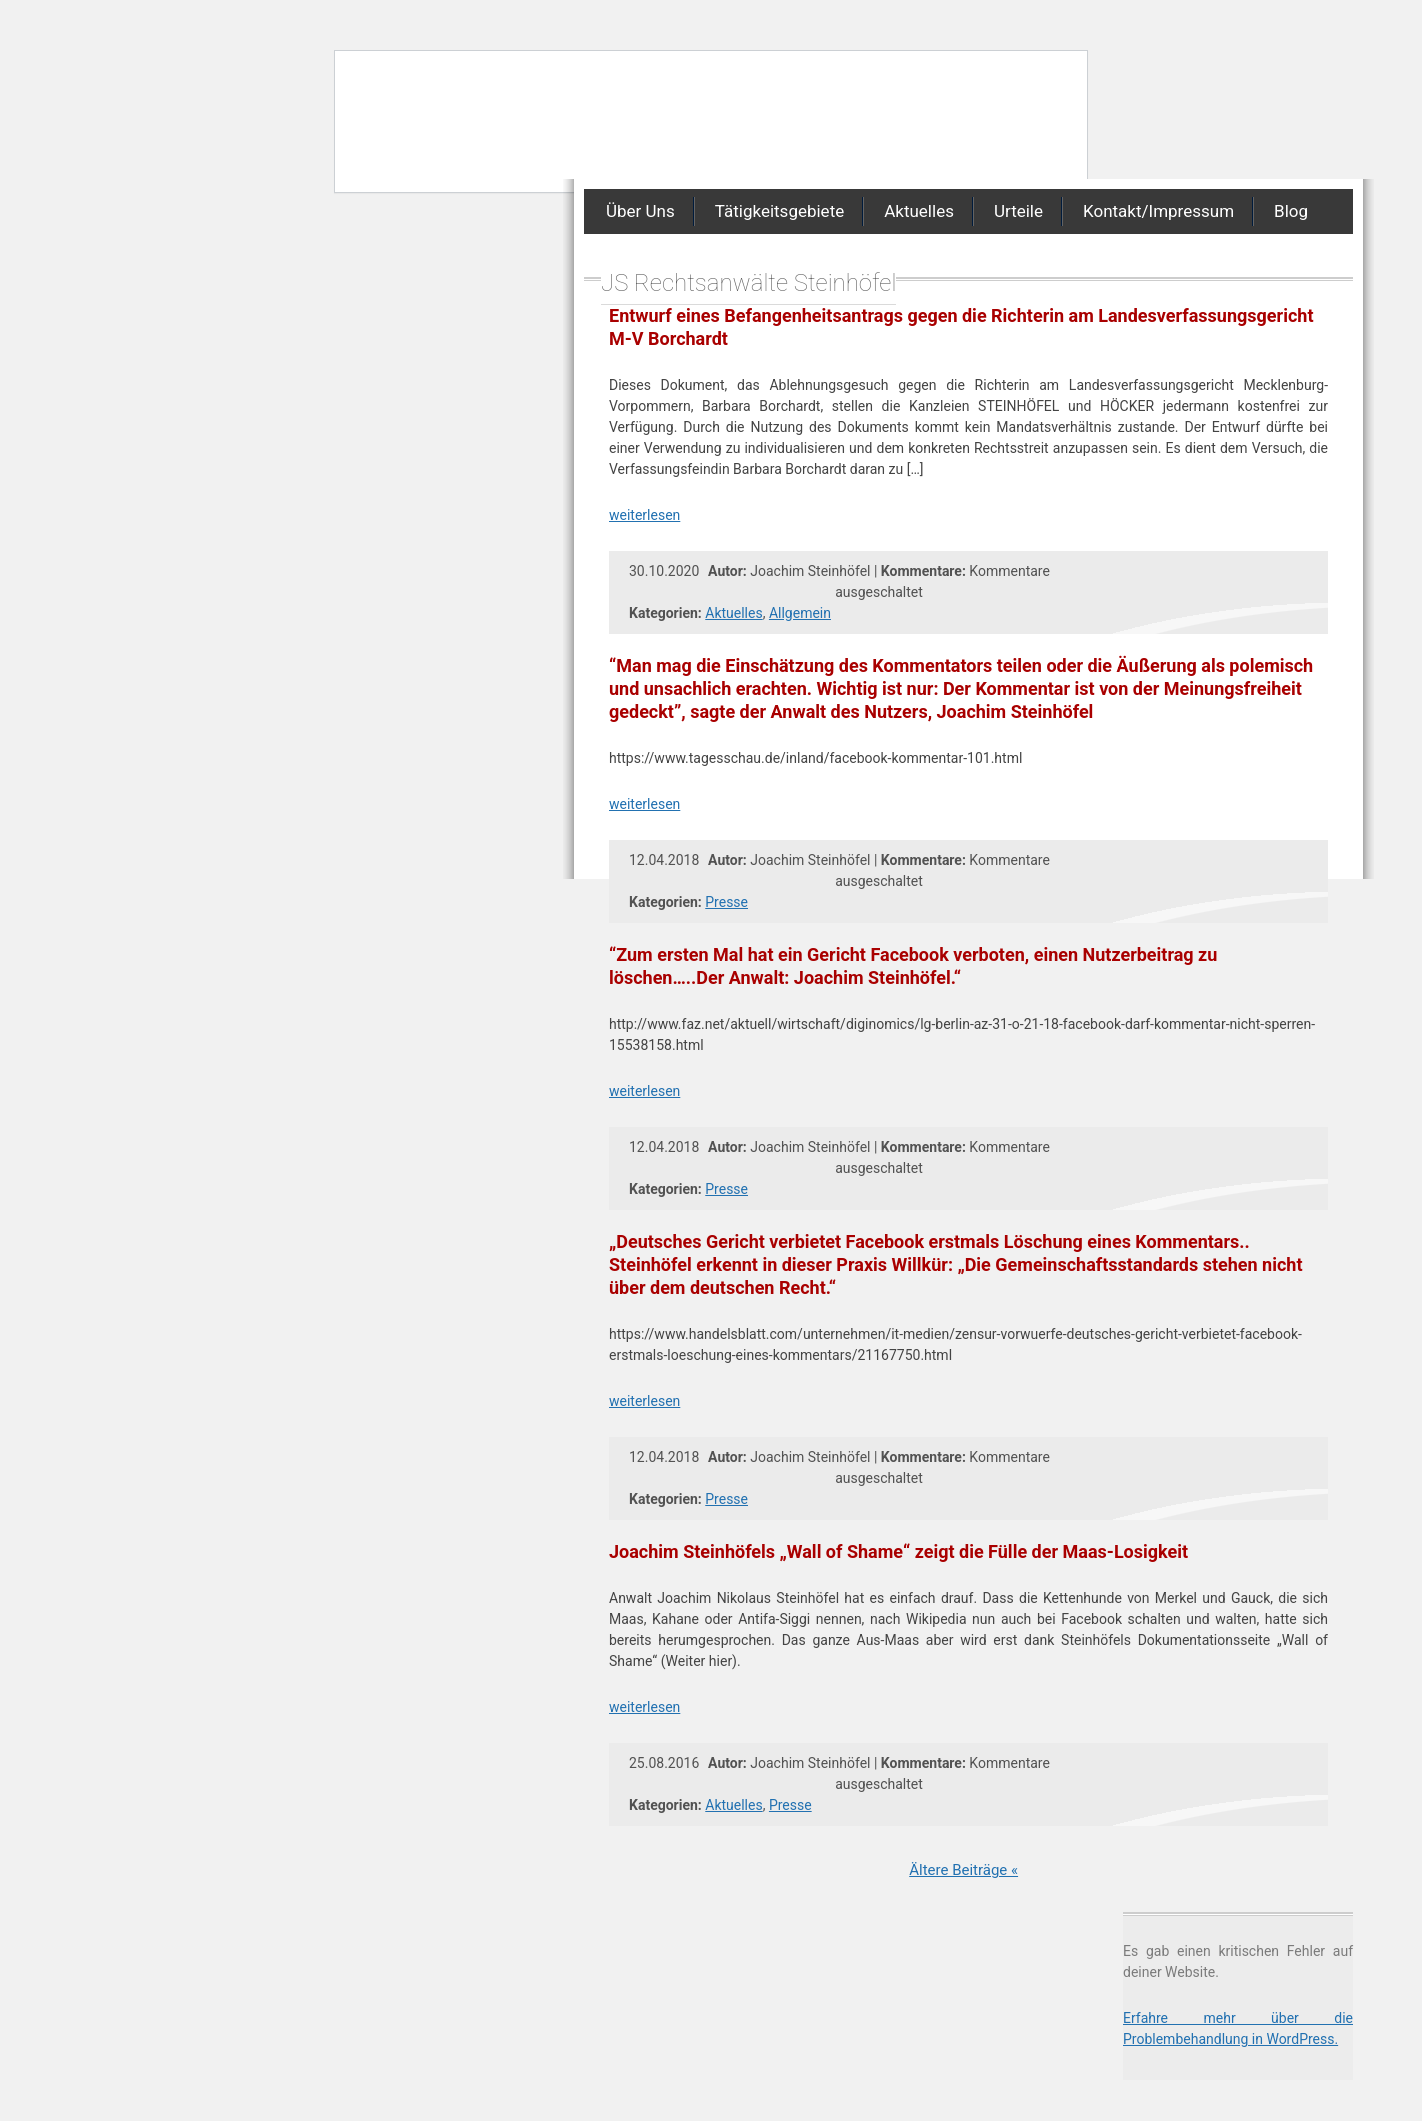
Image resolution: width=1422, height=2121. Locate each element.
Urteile (1018, 211)
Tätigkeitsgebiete (779, 211)
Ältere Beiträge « (963, 1870)
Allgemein (800, 613)
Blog (1291, 211)
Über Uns (640, 211)
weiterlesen (644, 515)
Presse (726, 902)
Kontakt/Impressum (1158, 211)
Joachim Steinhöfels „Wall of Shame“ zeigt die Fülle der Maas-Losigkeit (898, 1551)
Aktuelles (919, 211)
